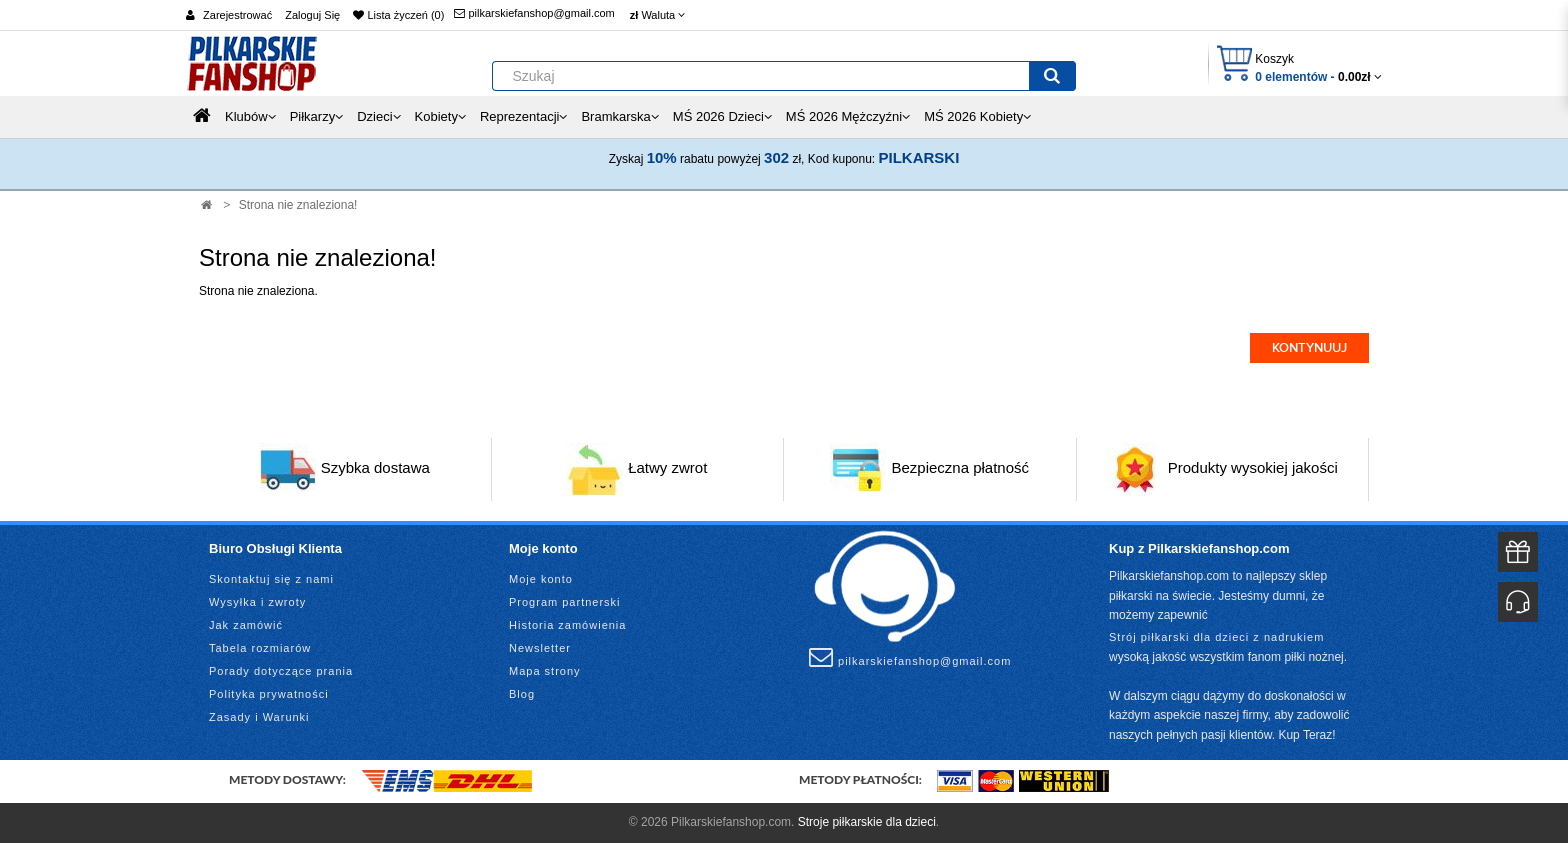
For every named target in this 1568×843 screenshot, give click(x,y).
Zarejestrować (237, 15)
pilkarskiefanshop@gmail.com (534, 13)
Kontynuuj (1309, 348)
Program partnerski (565, 602)
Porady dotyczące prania (281, 671)
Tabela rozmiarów (260, 648)
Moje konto (541, 579)
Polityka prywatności (269, 694)
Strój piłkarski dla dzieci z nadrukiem (1216, 637)
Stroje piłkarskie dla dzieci (867, 822)
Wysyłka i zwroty (257, 602)
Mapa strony (545, 671)
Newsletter (540, 648)
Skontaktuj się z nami (271, 579)
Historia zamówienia (567, 625)
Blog (522, 694)
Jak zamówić (246, 625)
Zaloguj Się (312, 15)
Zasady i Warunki (259, 717)
